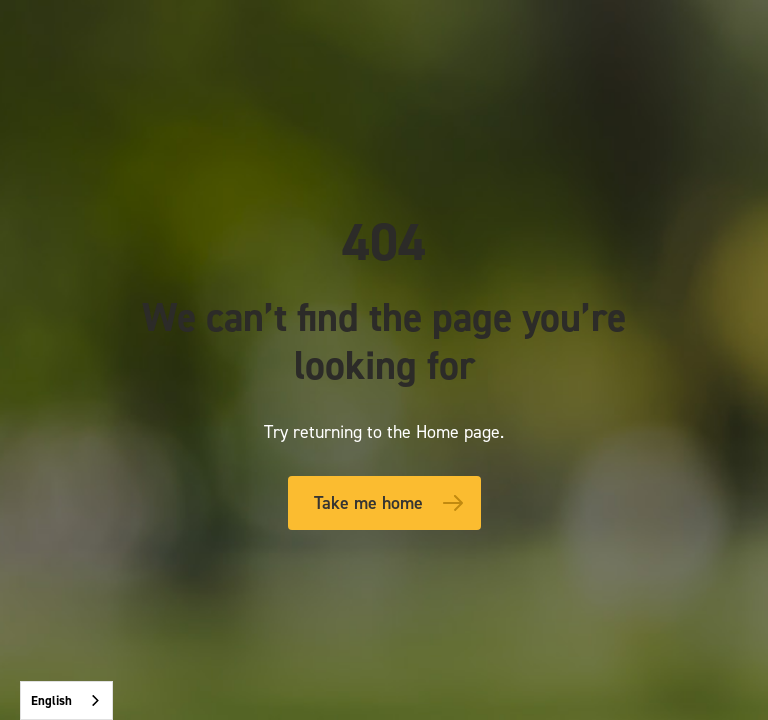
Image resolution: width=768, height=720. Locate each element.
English (51, 700)
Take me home (368, 503)
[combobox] (66, 700)
